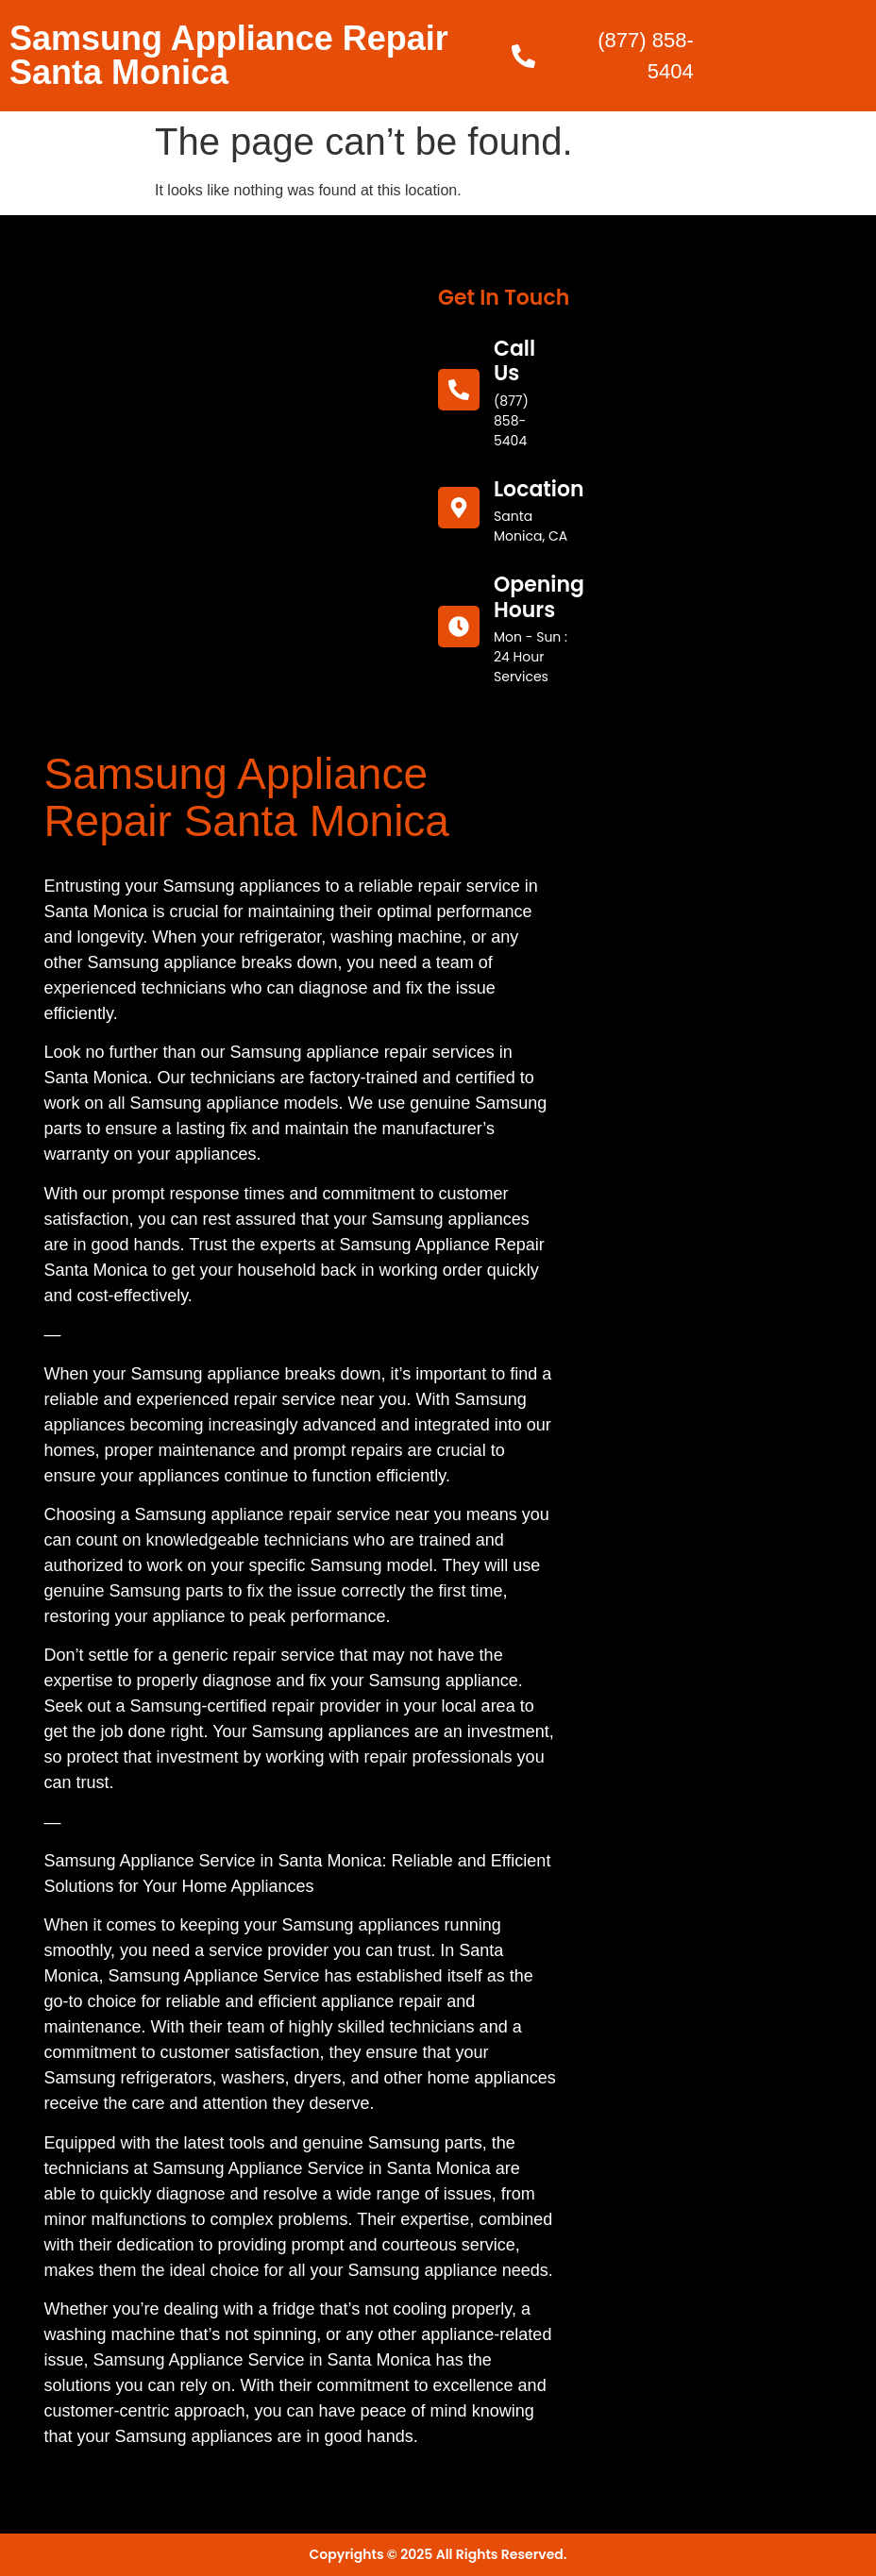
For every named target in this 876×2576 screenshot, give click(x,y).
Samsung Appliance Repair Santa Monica (228, 55)
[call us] (459, 389)
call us (514, 361)
